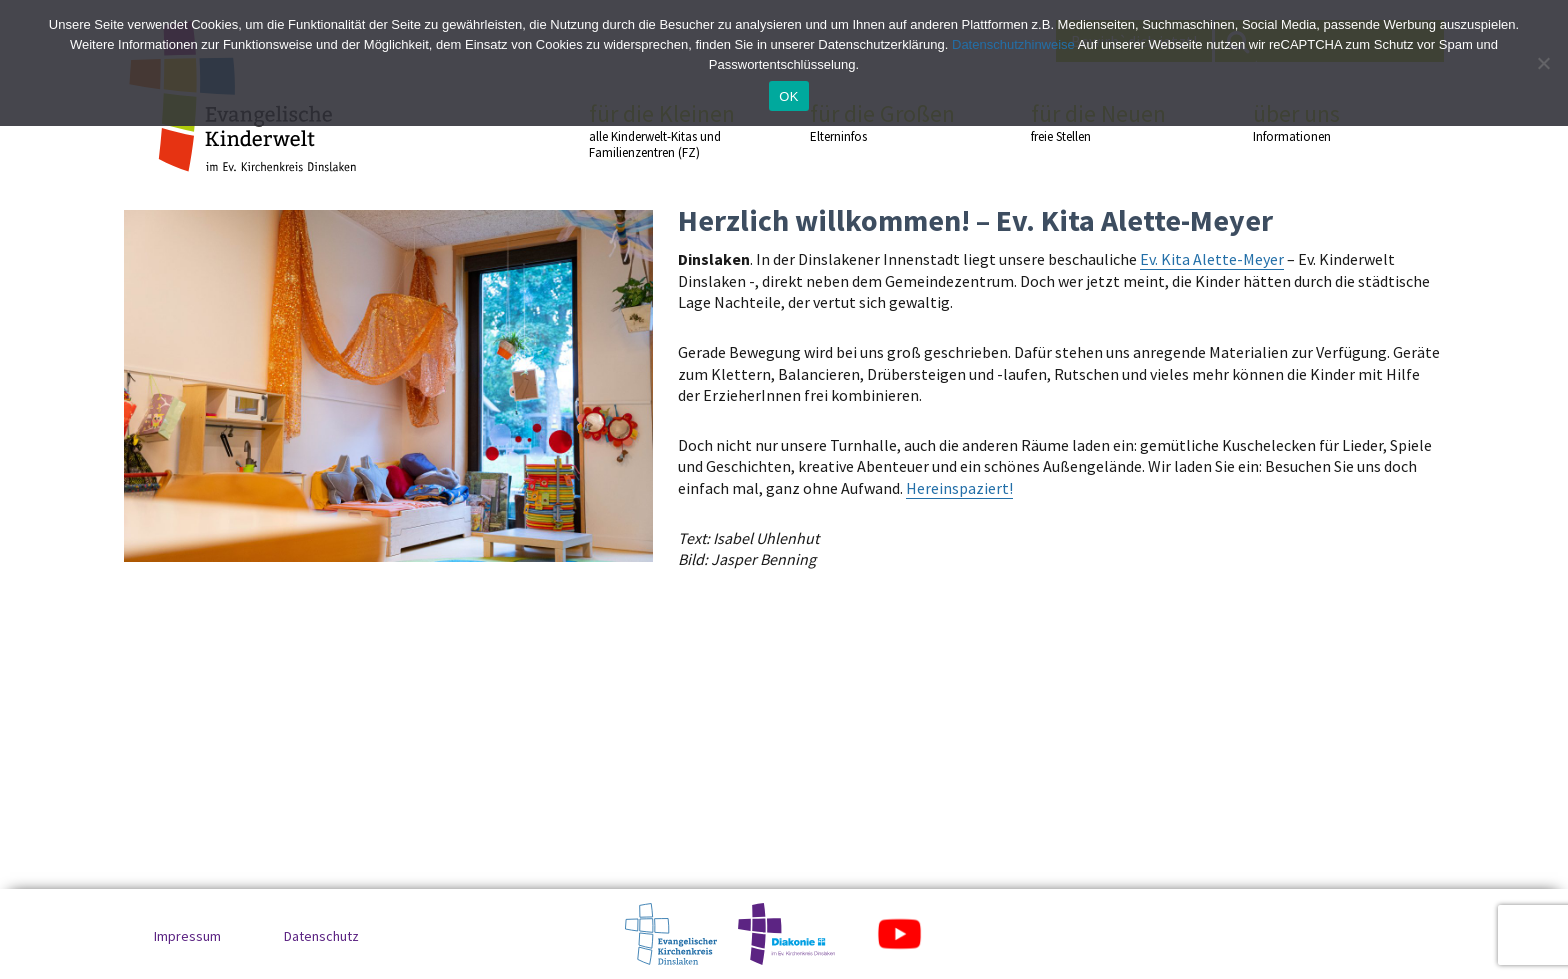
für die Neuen (1106, 122)
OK (788, 96)
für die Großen (885, 122)
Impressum (187, 936)
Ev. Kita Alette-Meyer (1212, 259)
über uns (1328, 122)
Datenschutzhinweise (1013, 44)
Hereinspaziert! (959, 488)
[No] (1543, 63)
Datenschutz (321, 936)
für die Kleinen (664, 130)
